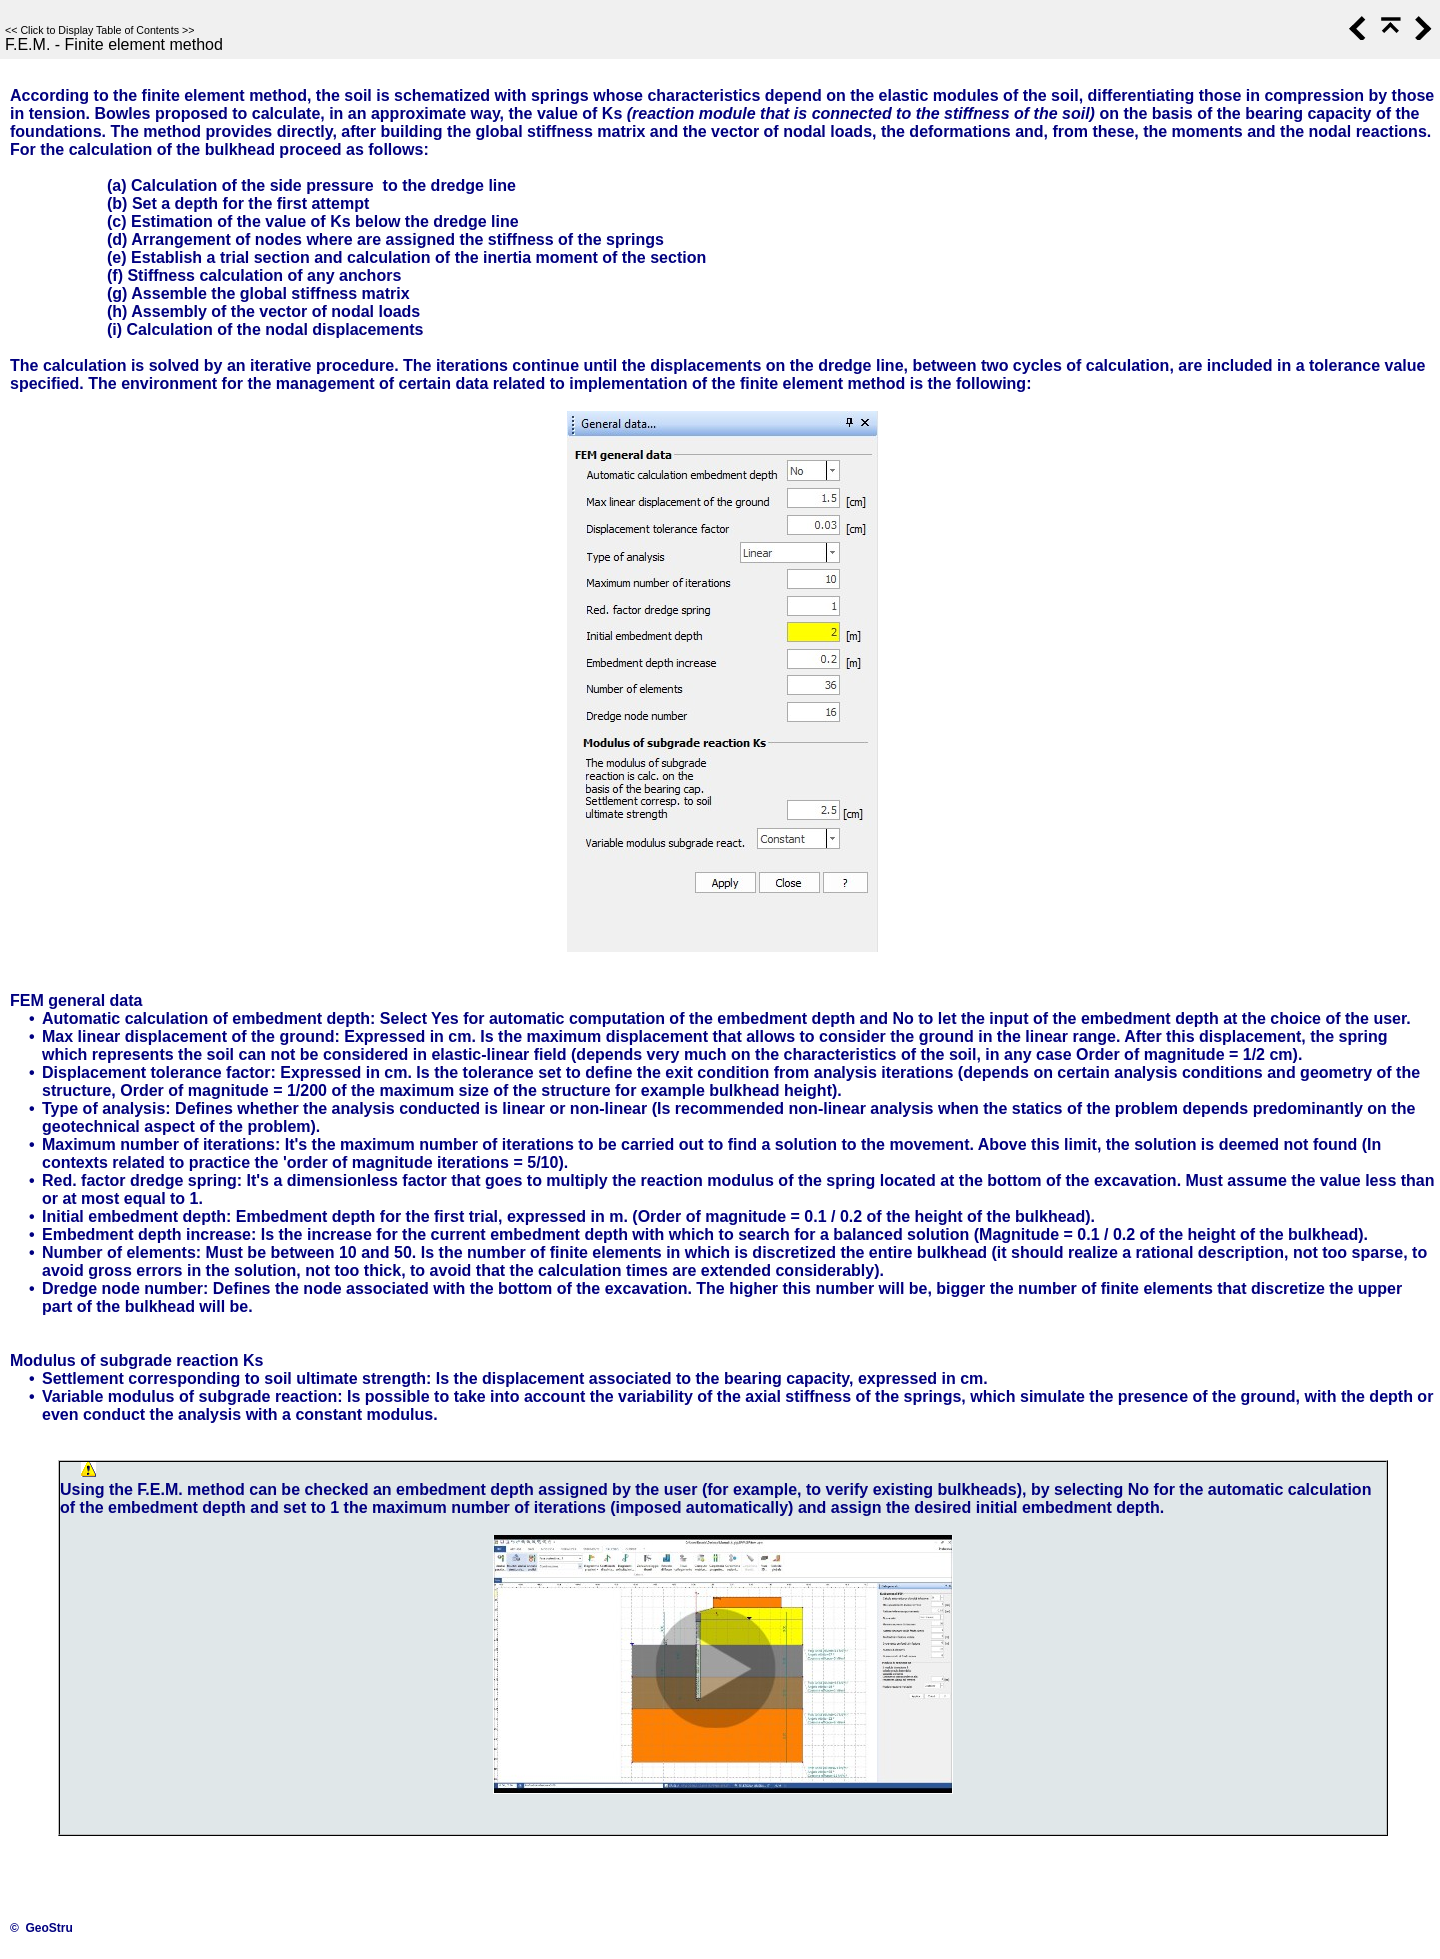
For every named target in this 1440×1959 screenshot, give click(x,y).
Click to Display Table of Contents (99, 30)
